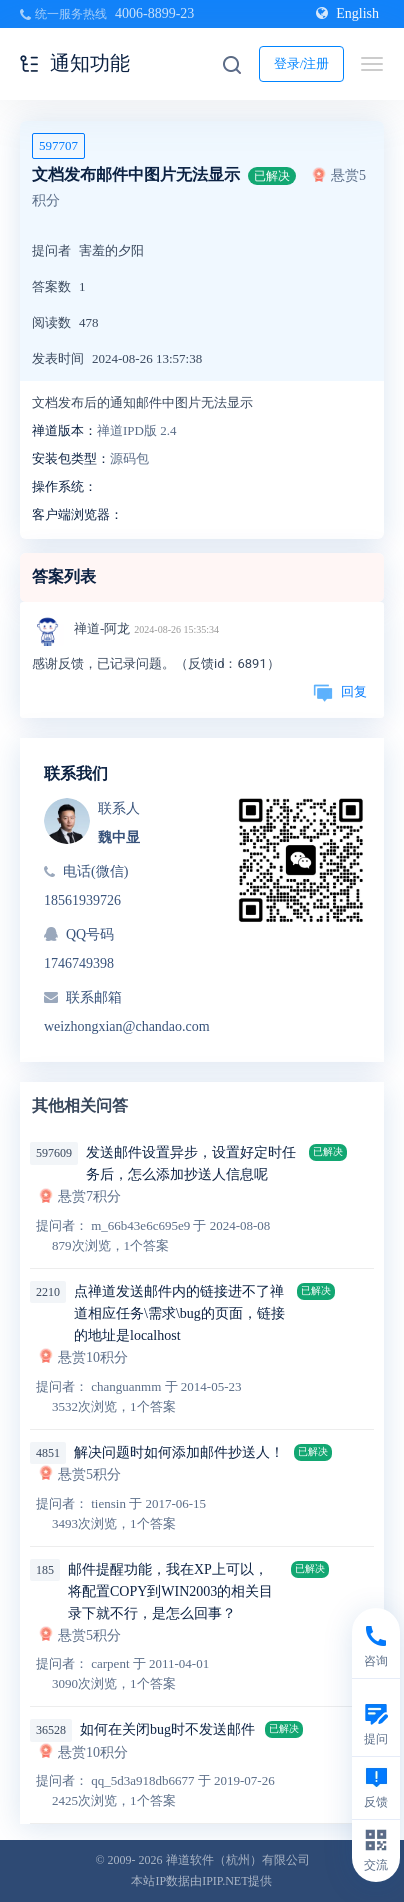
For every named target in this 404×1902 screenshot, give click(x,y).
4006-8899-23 (154, 13)
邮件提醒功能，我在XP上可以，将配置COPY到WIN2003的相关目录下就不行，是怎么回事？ (170, 1591)
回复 (340, 691)
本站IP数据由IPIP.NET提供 (201, 1881)
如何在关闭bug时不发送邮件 (167, 1729)
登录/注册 (302, 63)
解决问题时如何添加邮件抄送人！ (179, 1452)
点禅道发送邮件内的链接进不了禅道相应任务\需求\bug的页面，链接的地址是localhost (179, 1313)
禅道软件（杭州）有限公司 (238, 1860)
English (347, 13)
